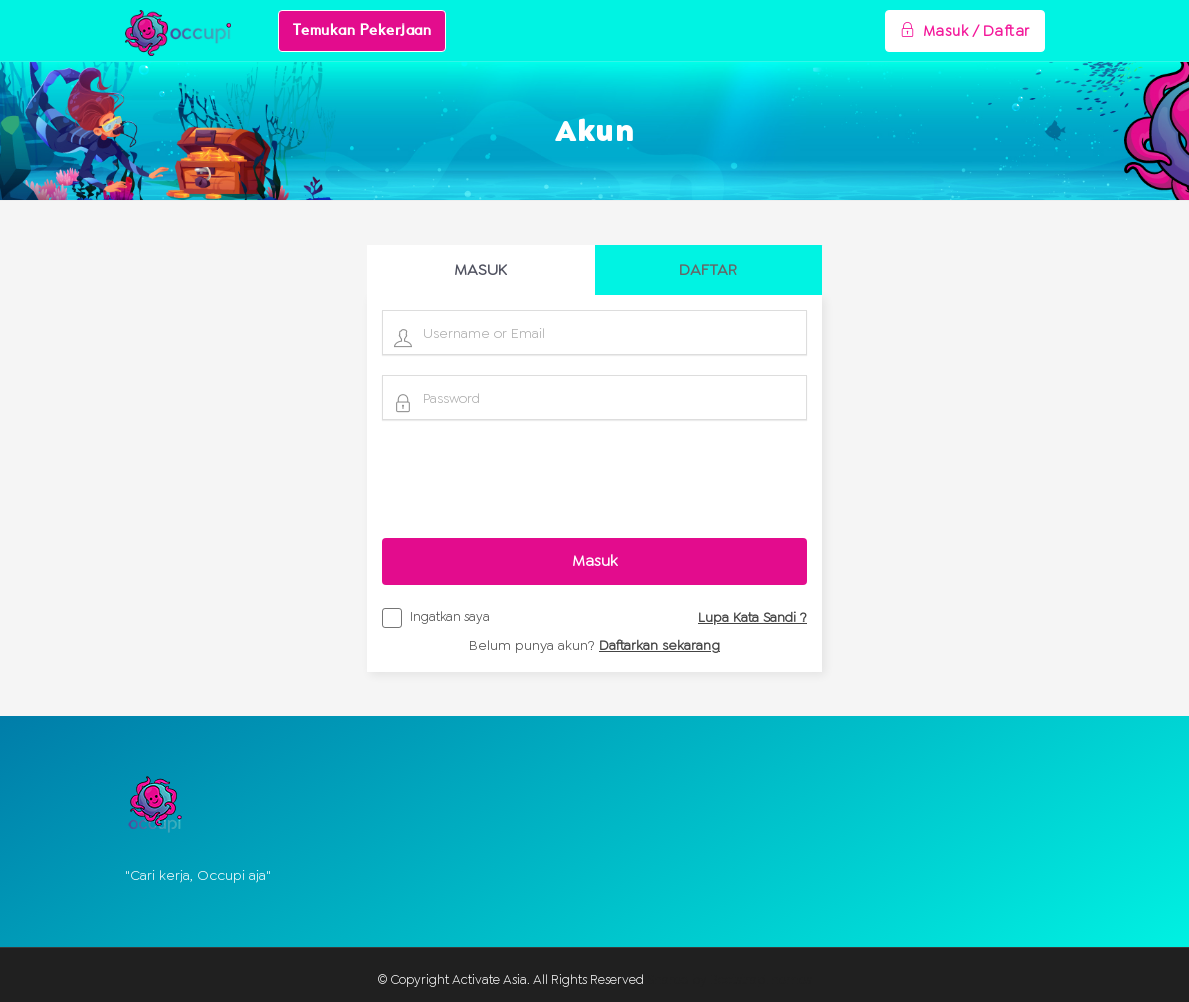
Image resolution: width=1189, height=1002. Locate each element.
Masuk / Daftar (965, 31)
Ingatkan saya (436, 620)
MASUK (480, 269)
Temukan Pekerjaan (362, 30)
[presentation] (595, 479)
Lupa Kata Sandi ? (752, 617)
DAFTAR (708, 269)
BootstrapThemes (760, 979)
